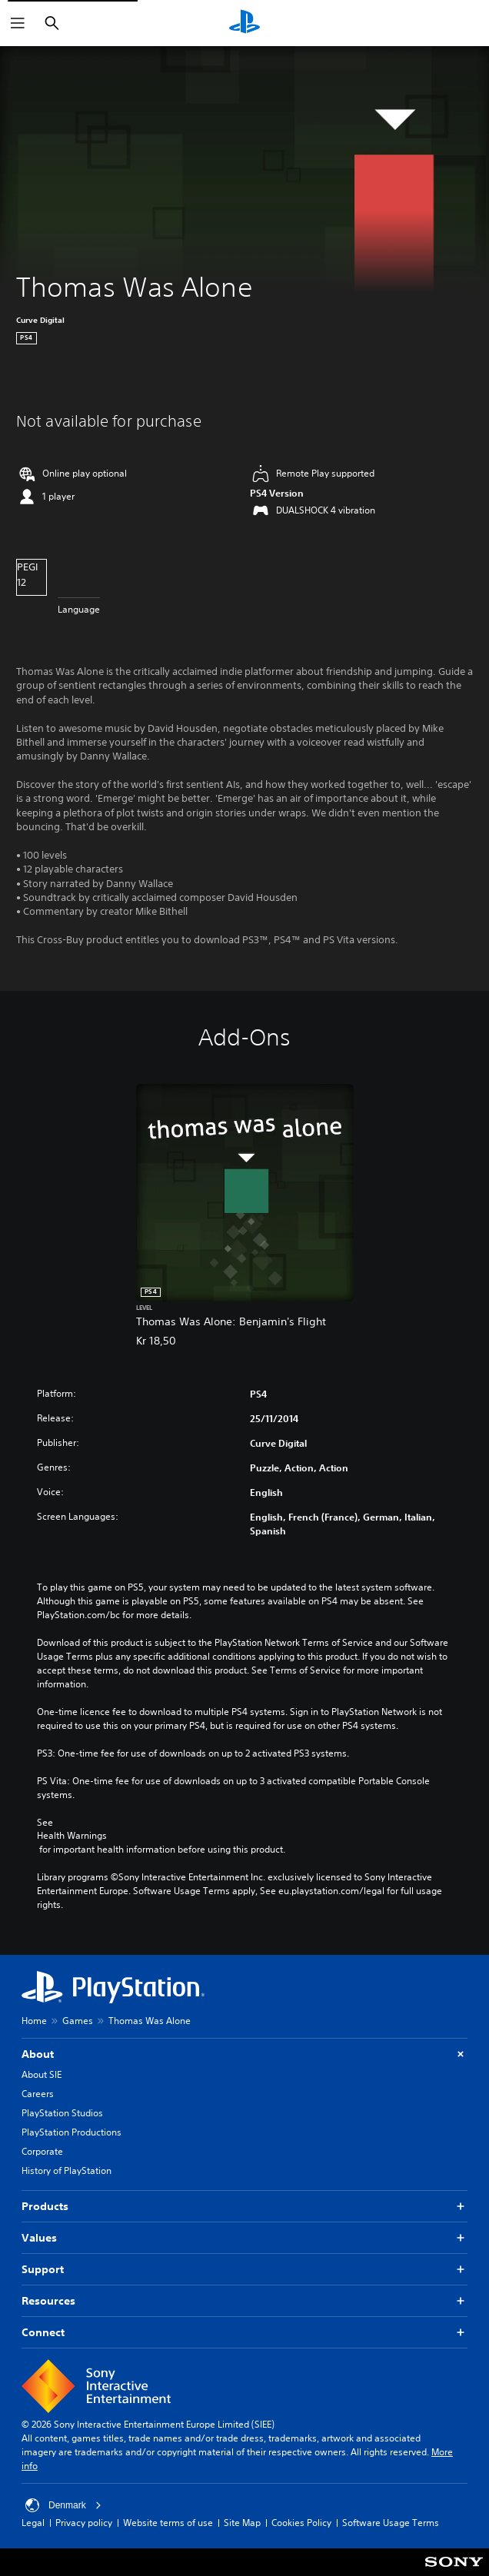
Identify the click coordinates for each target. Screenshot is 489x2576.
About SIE (42, 2074)
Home (34, 2020)
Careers (38, 2093)
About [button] (244, 2054)
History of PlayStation (66, 2170)
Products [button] (244, 2206)
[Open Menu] (18, 23)
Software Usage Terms (390, 2522)
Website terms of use (168, 2522)
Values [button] (244, 2238)
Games (77, 2020)
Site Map (242, 2522)
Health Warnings (72, 1836)
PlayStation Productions (71, 2132)
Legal (33, 2522)
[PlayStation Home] (244, 23)
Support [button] (244, 2269)
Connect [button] (244, 2332)
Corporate (42, 2151)
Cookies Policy (301, 2522)
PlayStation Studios (62, 2112)
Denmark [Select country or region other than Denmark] (63, 2505)
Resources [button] (244, 2301)
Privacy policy (83, 2522)
